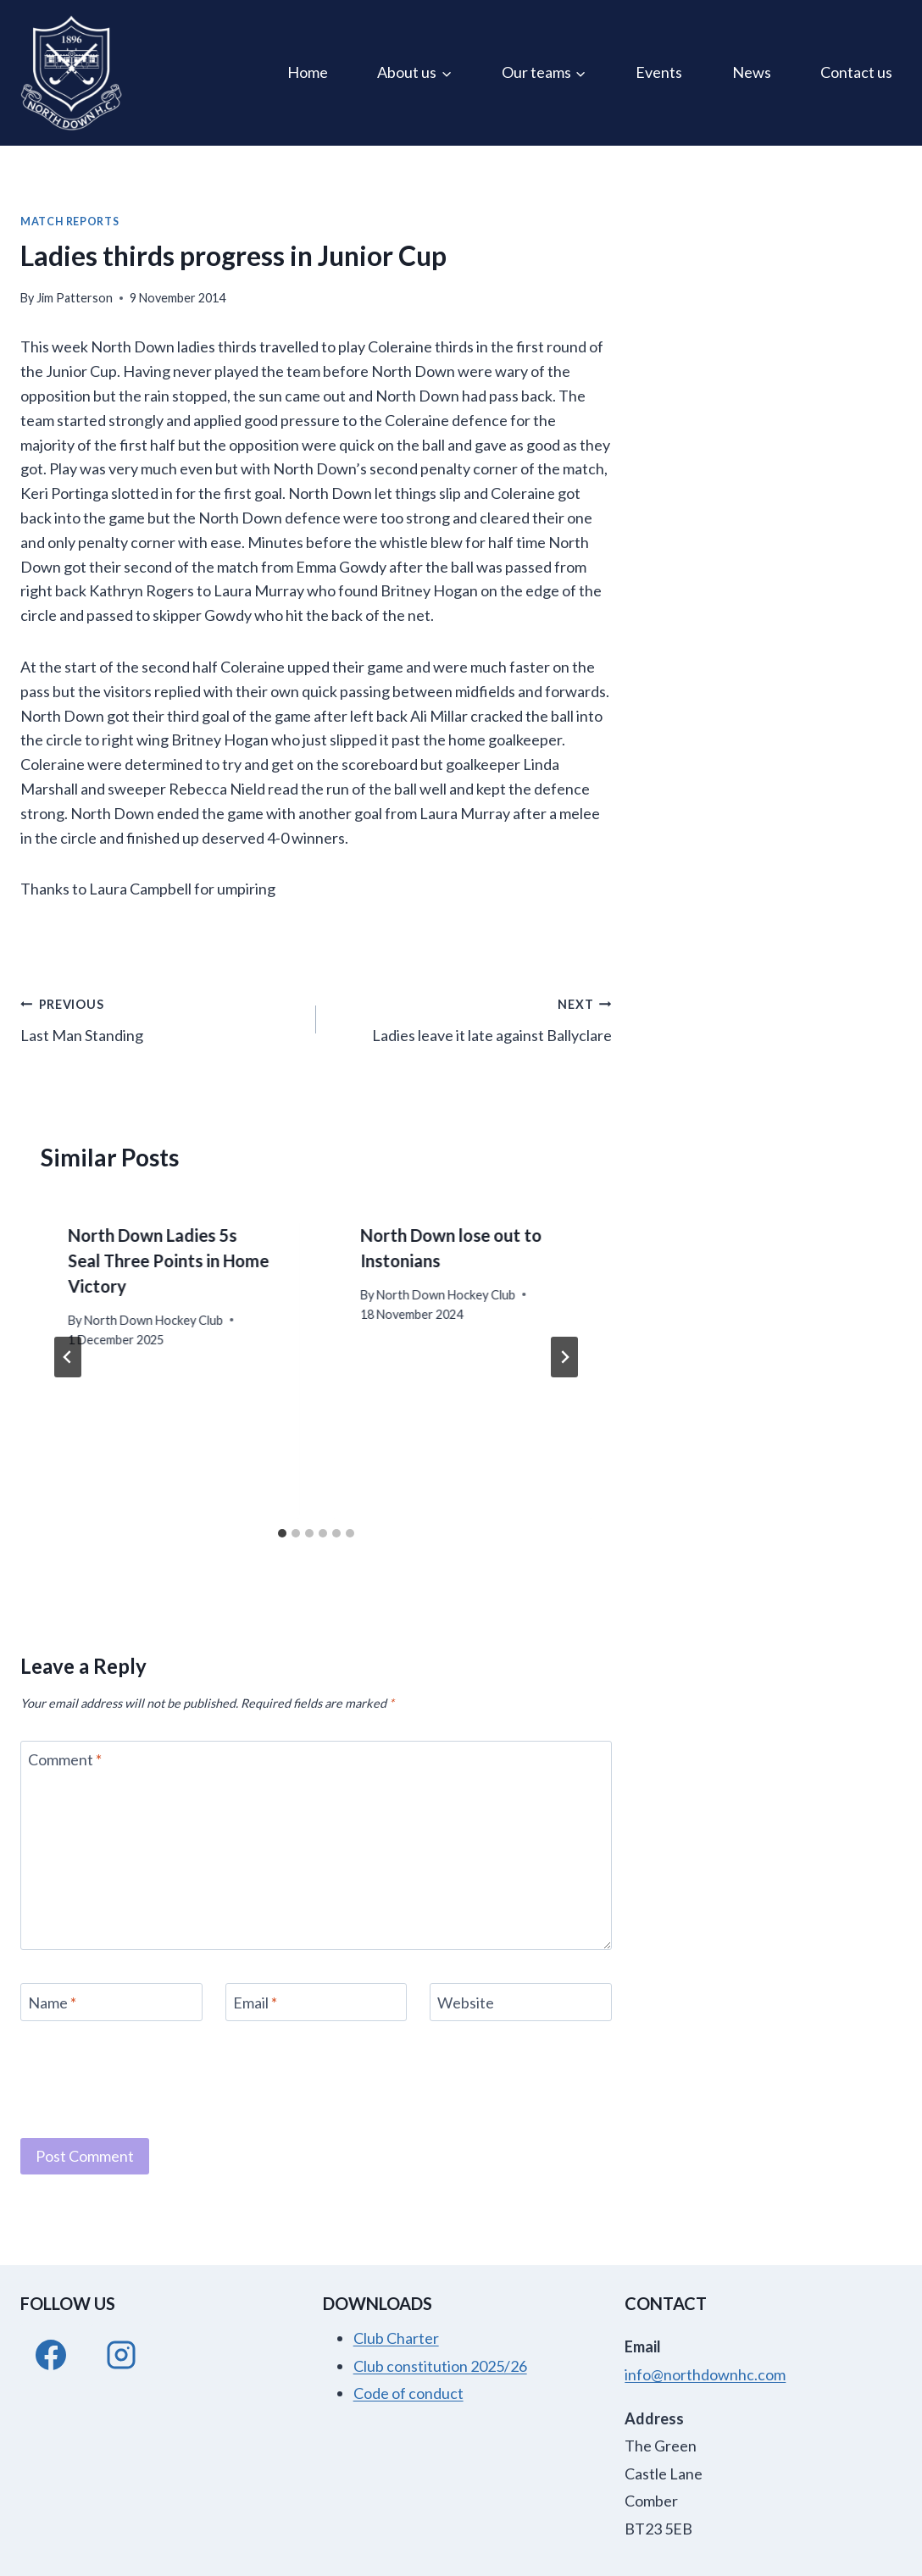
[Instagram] (121, 2354)
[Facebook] (50, 2354)
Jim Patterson (74, 298)
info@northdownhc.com (705, 2374)
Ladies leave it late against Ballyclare (471, 1017)
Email (255, 2002)
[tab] (282, 1533)
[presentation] (149, 2077)
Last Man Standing (160, 1017)
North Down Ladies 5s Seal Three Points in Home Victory (168, 1260)
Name (52, 2002)
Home (307, 72)
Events (659, 72)
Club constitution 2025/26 (440, 2366)
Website (465, 2002)
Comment (65, 1760)
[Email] (316, 2002)
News (751, 72)
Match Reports (69, 221)
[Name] (111, 2002)
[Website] (521, 2002)
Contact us (856, 72)
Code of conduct (408, 2393)
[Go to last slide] (67, 1357)
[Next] (564, 1357)
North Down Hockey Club (153, 1320)
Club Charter (396, 2338)
